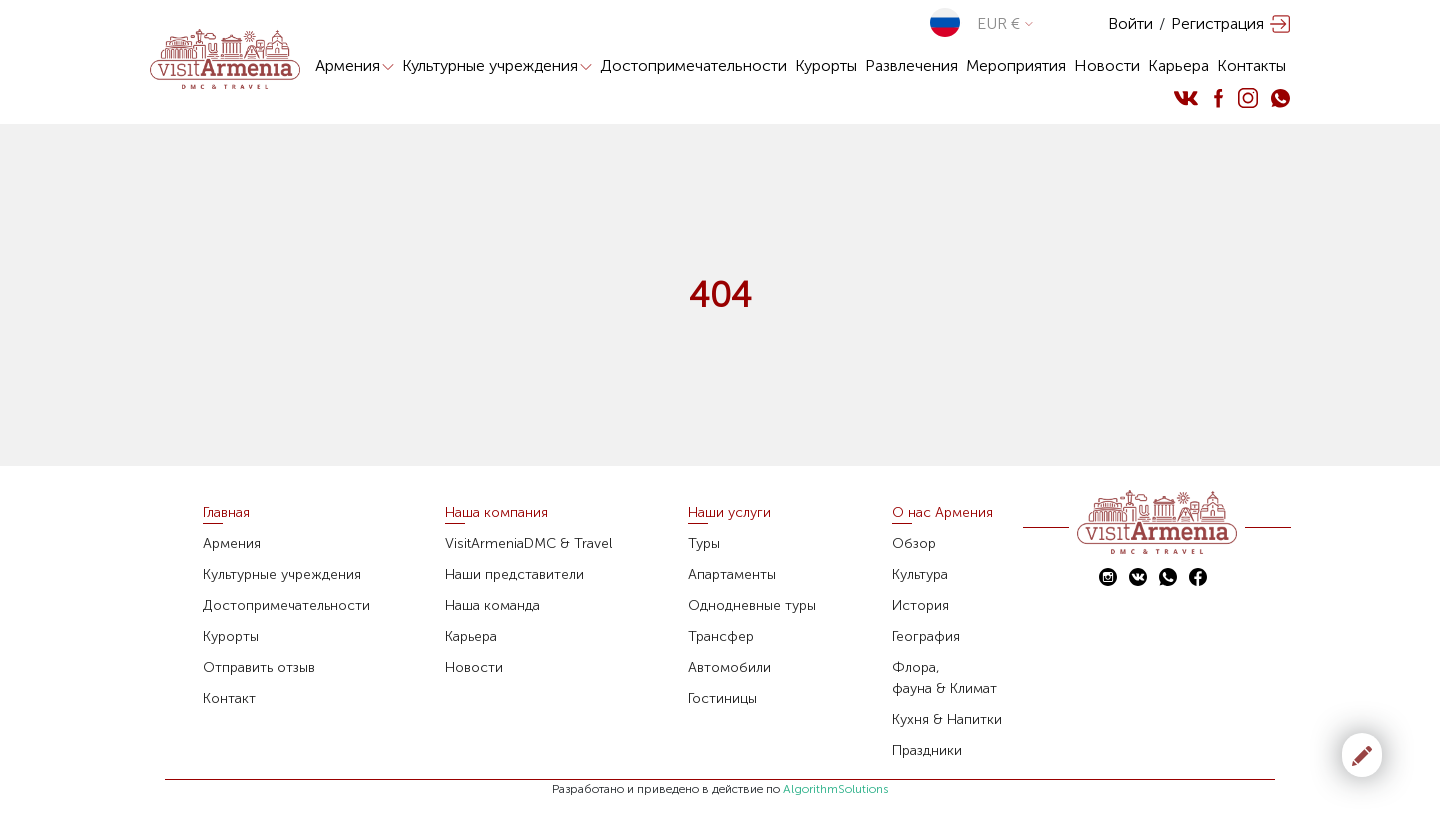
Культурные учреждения (497, 65)
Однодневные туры (752, 605)
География (926, 636)
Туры (704, 543)
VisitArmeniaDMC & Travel (528, 543)
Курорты (826, 65)
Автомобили (729, 667)
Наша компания (496, 512)
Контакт (229, 698)
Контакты (1251, 65)
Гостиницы (722, 698)
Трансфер (721, 636)
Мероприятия (1016, 65)
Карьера (1178, 65)
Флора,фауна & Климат (944, 678)
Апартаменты (732, 574)
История (920, 605)
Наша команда (492, 605)
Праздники (927, 750)
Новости (1107, 65)
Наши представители (514, 574)
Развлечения (911, 65)
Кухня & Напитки (947, 719)
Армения (354, 65)
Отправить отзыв (259, 667)
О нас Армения (942, 512)
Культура (920, 574)
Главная (226, 512)
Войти (1130, 23)
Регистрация (1217, 23)
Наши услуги (729, 512)
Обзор (914, 543)
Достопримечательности (693, 65)
